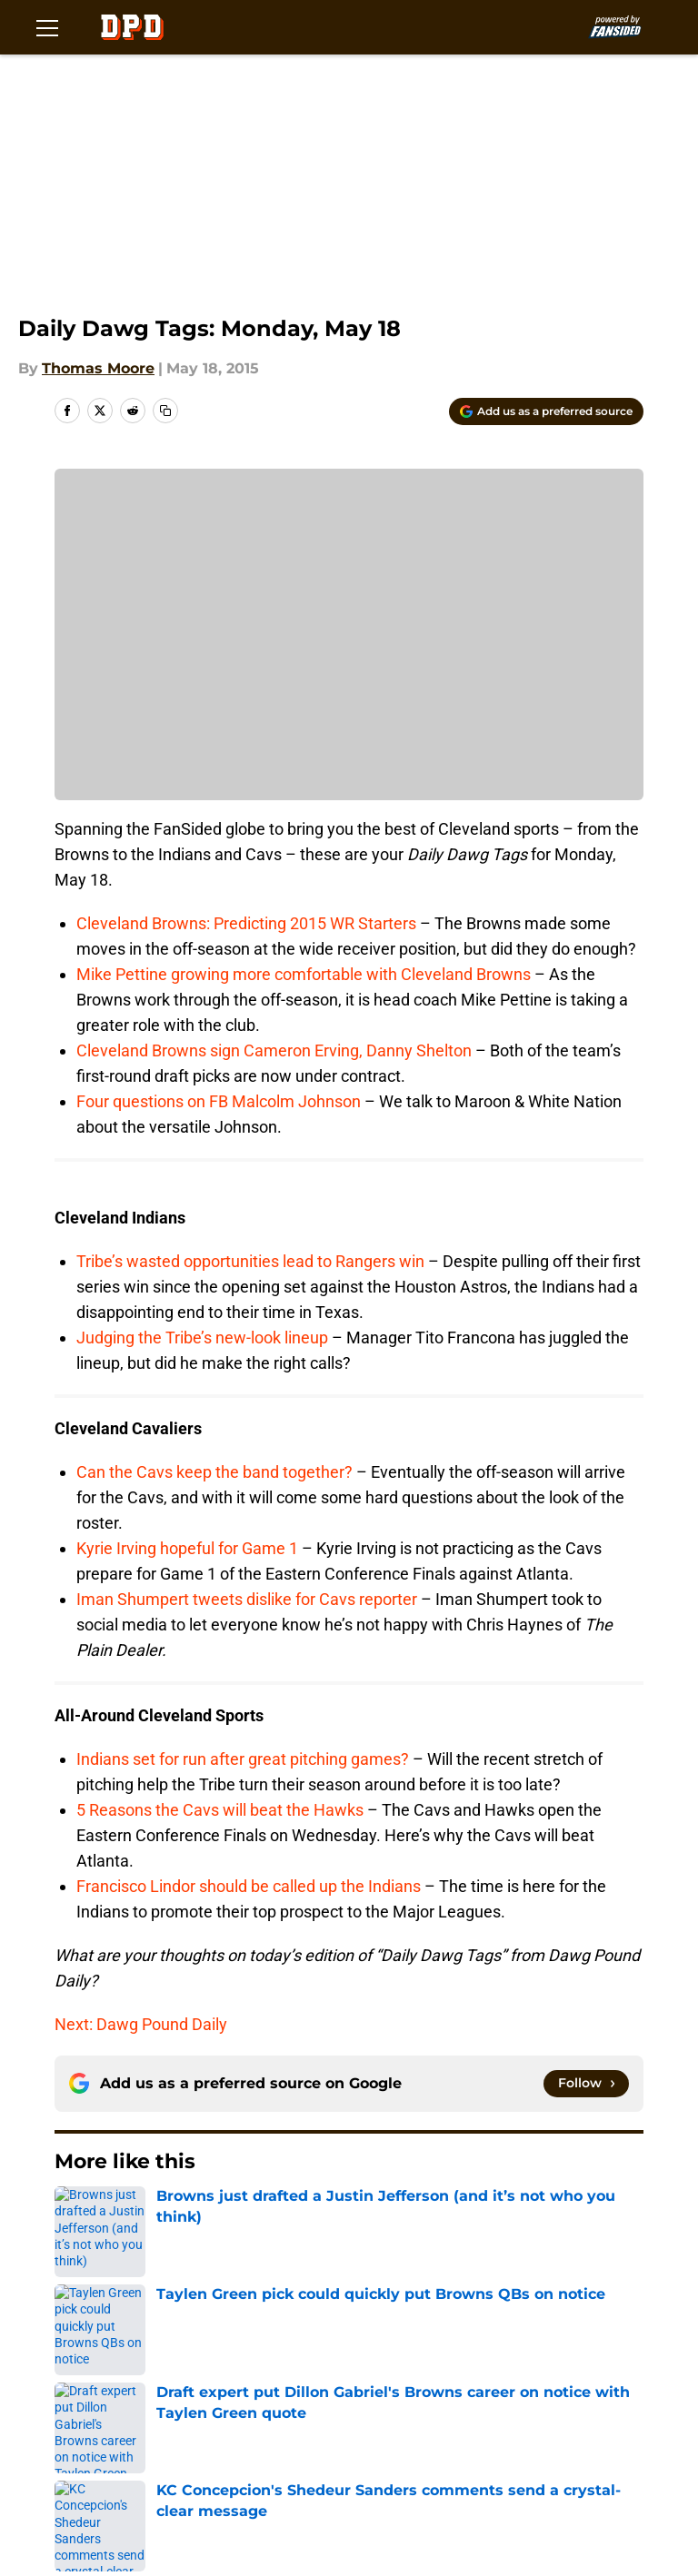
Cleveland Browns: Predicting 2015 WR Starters (246, 923)
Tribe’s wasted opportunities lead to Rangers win (250, 1261)
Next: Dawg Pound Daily (141, 2024)
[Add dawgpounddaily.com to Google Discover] (546, 411)
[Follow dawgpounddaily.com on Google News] (586, 2083)
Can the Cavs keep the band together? (214, 1471)
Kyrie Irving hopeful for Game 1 (187, 1548)
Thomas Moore (98, 368)
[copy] (165, 410)
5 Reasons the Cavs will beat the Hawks (220, 1809)
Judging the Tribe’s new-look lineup (202, 1337)
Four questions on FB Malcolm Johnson (218, 1101)
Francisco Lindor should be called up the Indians (248, 1886)
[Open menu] (47, 27)
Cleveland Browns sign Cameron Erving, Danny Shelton (274, 1050)
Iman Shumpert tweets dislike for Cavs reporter (246, 1599)
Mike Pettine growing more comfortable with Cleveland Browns (303, 974)
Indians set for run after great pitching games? (242, 1759)
